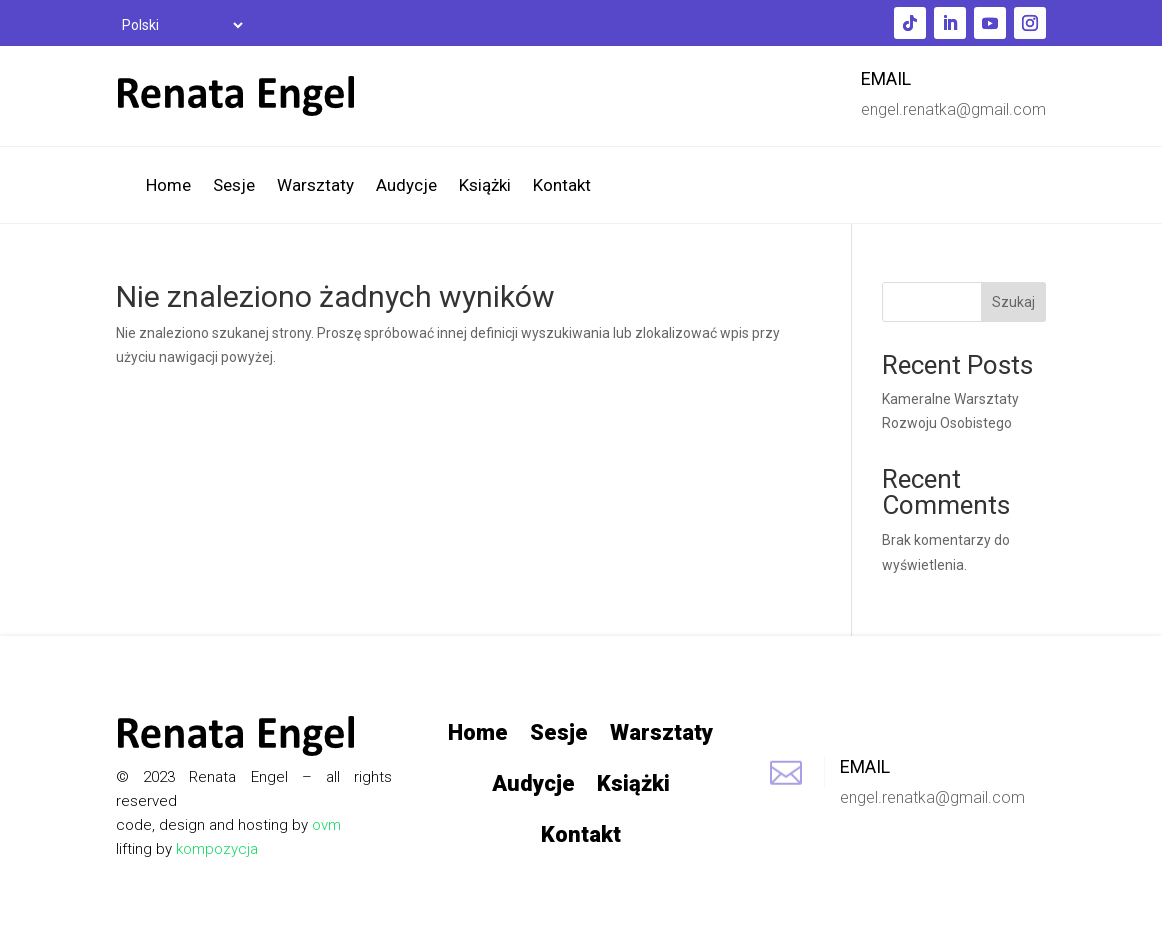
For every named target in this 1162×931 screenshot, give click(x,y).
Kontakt (562, 186)
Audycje (406, 186)
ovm (326, 825)
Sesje (234, 186)
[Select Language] (181, 25)
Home (168, 186)
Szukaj (1013, 302)
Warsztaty (315, 186)
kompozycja (217, 849)
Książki (485, 186)
